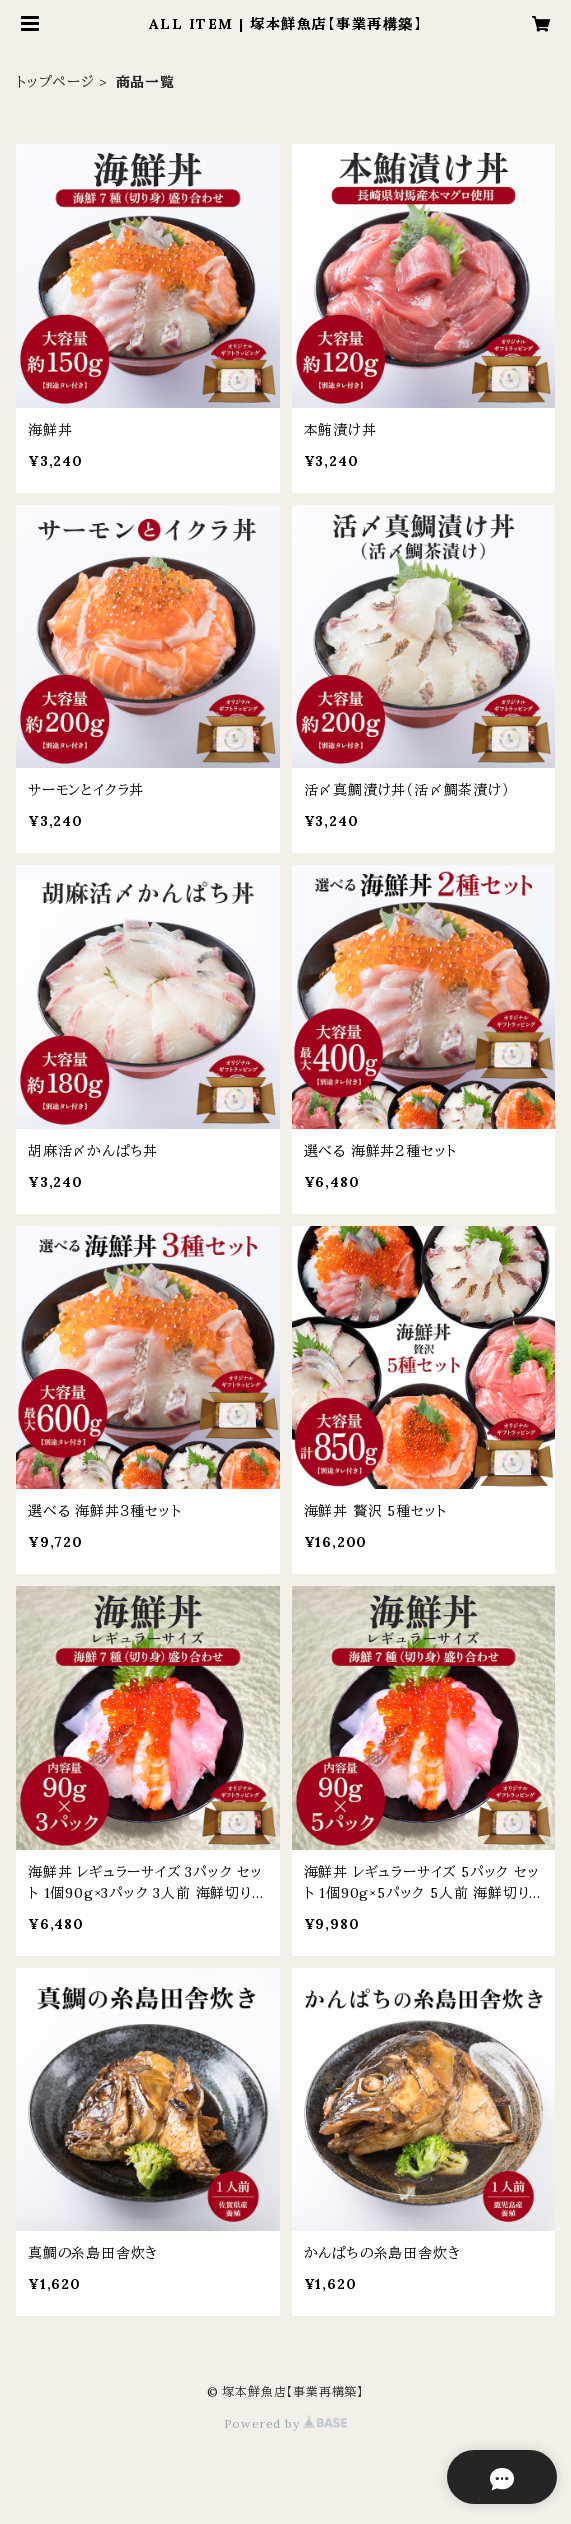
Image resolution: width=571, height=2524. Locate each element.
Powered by (286, 2423)
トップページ (55, 82)
